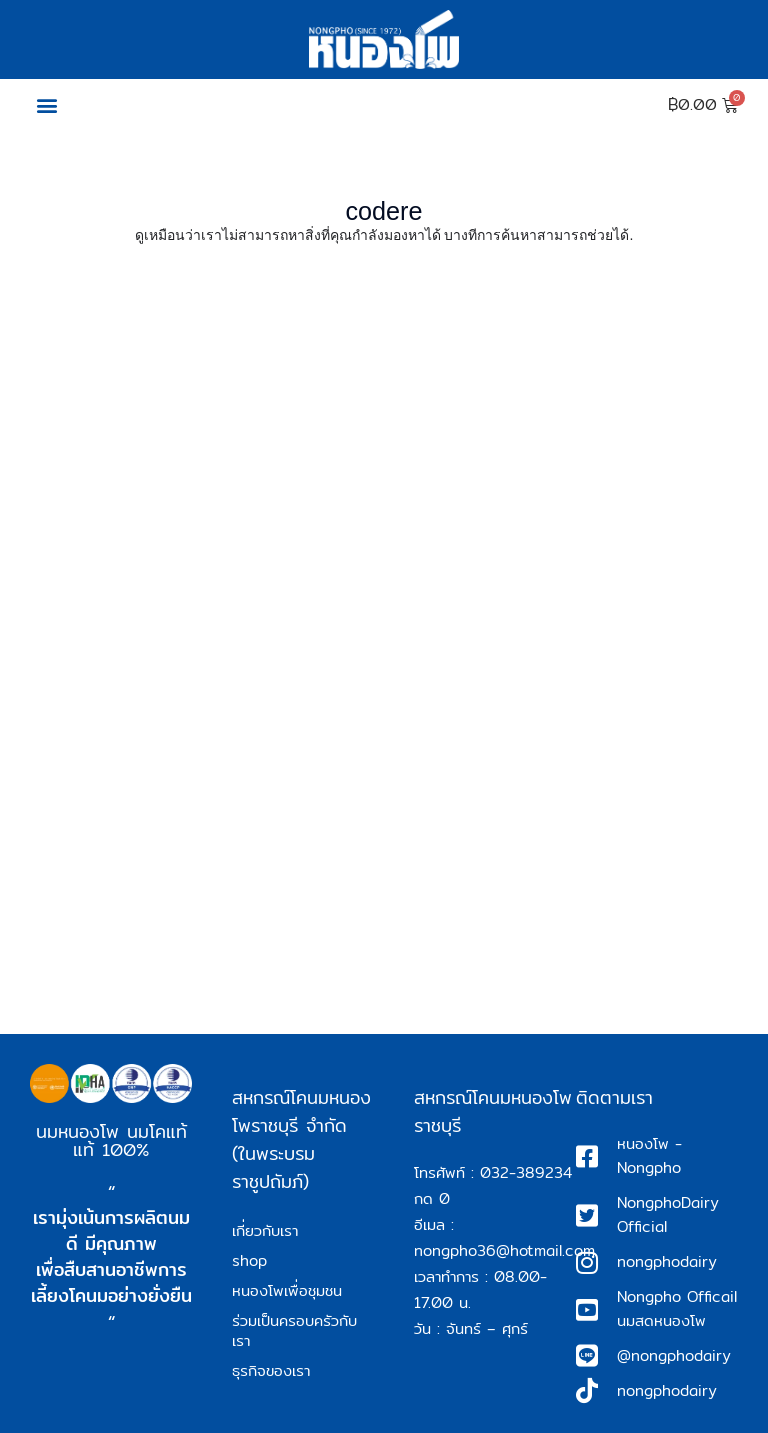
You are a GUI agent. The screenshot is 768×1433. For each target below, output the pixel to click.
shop (249, 1260)
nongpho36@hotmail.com (504, 1250)
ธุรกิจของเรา (271, 1370)
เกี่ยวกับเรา (265, 1230)
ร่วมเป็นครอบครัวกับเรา (294, 1330)
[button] (46, 105)
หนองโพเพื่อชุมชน (287, 1290)
